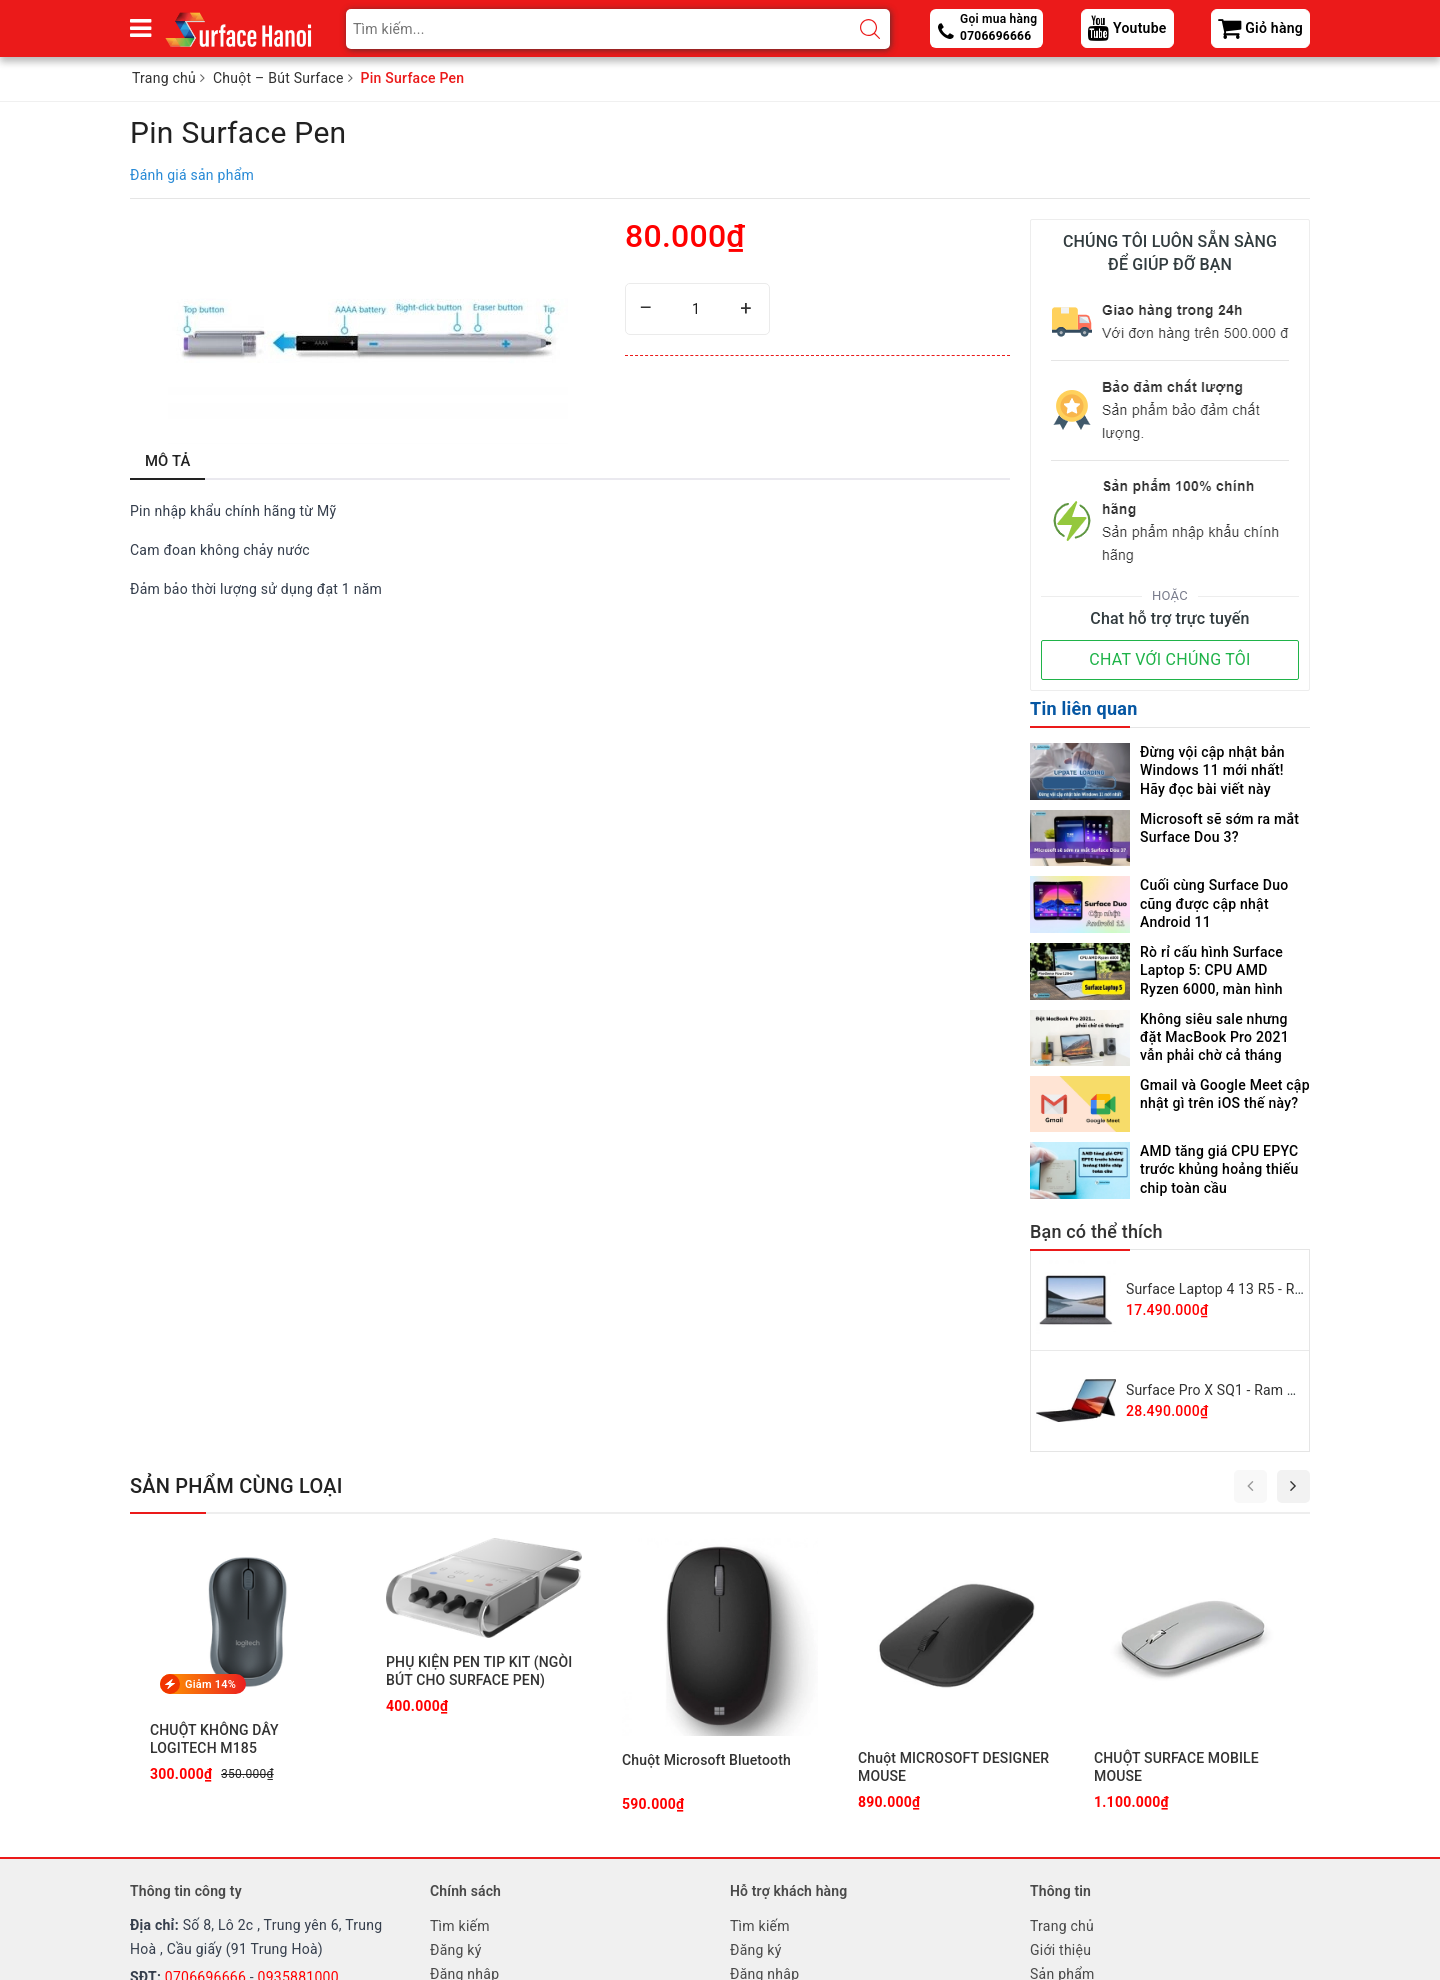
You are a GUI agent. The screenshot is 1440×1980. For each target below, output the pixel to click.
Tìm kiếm (460, 1926)
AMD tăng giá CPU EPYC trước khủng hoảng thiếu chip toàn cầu (1219, 1169)
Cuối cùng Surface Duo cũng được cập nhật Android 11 (1214, 903)
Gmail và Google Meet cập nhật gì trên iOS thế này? (1225, 1094)
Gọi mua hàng (998, 28)
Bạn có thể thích (1096, 1231)
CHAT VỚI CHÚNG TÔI (1169, 659)
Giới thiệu (1060, 1950)
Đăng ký (456, 1950)
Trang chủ (1062, 1926)
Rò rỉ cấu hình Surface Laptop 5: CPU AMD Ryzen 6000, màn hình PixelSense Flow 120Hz (1216, 970)
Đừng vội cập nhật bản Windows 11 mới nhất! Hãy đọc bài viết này (1212, 770)
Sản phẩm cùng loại (236, 1486)
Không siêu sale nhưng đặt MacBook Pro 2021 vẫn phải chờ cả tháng (1214, 1037)
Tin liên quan (1084, 708)
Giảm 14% (210, 1684)
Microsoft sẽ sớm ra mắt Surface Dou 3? (1219, 828)
